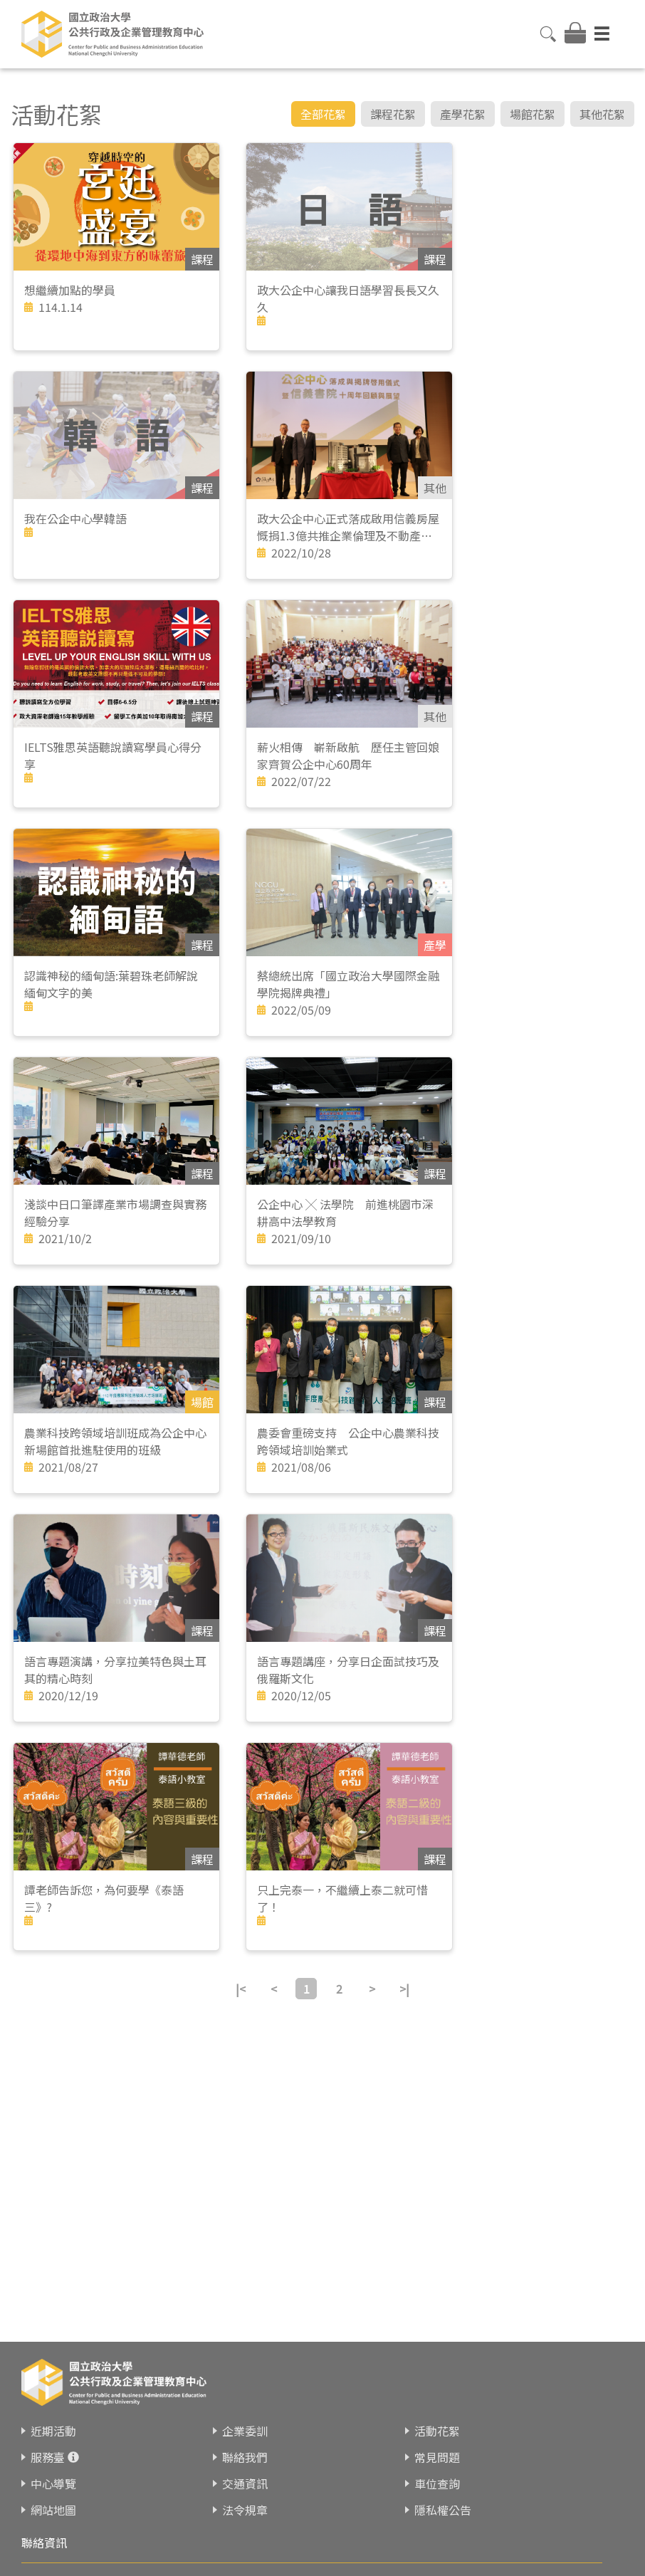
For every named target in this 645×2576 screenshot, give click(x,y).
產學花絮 (463, 113)
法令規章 (245, 2509)
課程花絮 (393, 113)
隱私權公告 (442, 2509)
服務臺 (48, 2457)
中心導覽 (53, 2483)
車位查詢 (437, 2483)
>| (404, 1988)
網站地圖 (53, 2509)
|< (241, 1988)
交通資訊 (245, 2483)
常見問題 (437, 2457)
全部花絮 (323, 113)
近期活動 (53, 2430)
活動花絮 (437, 2430)
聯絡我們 (245, 2457)
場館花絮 (532, 113)
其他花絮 (602, 113)
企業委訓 (245, 2430)
